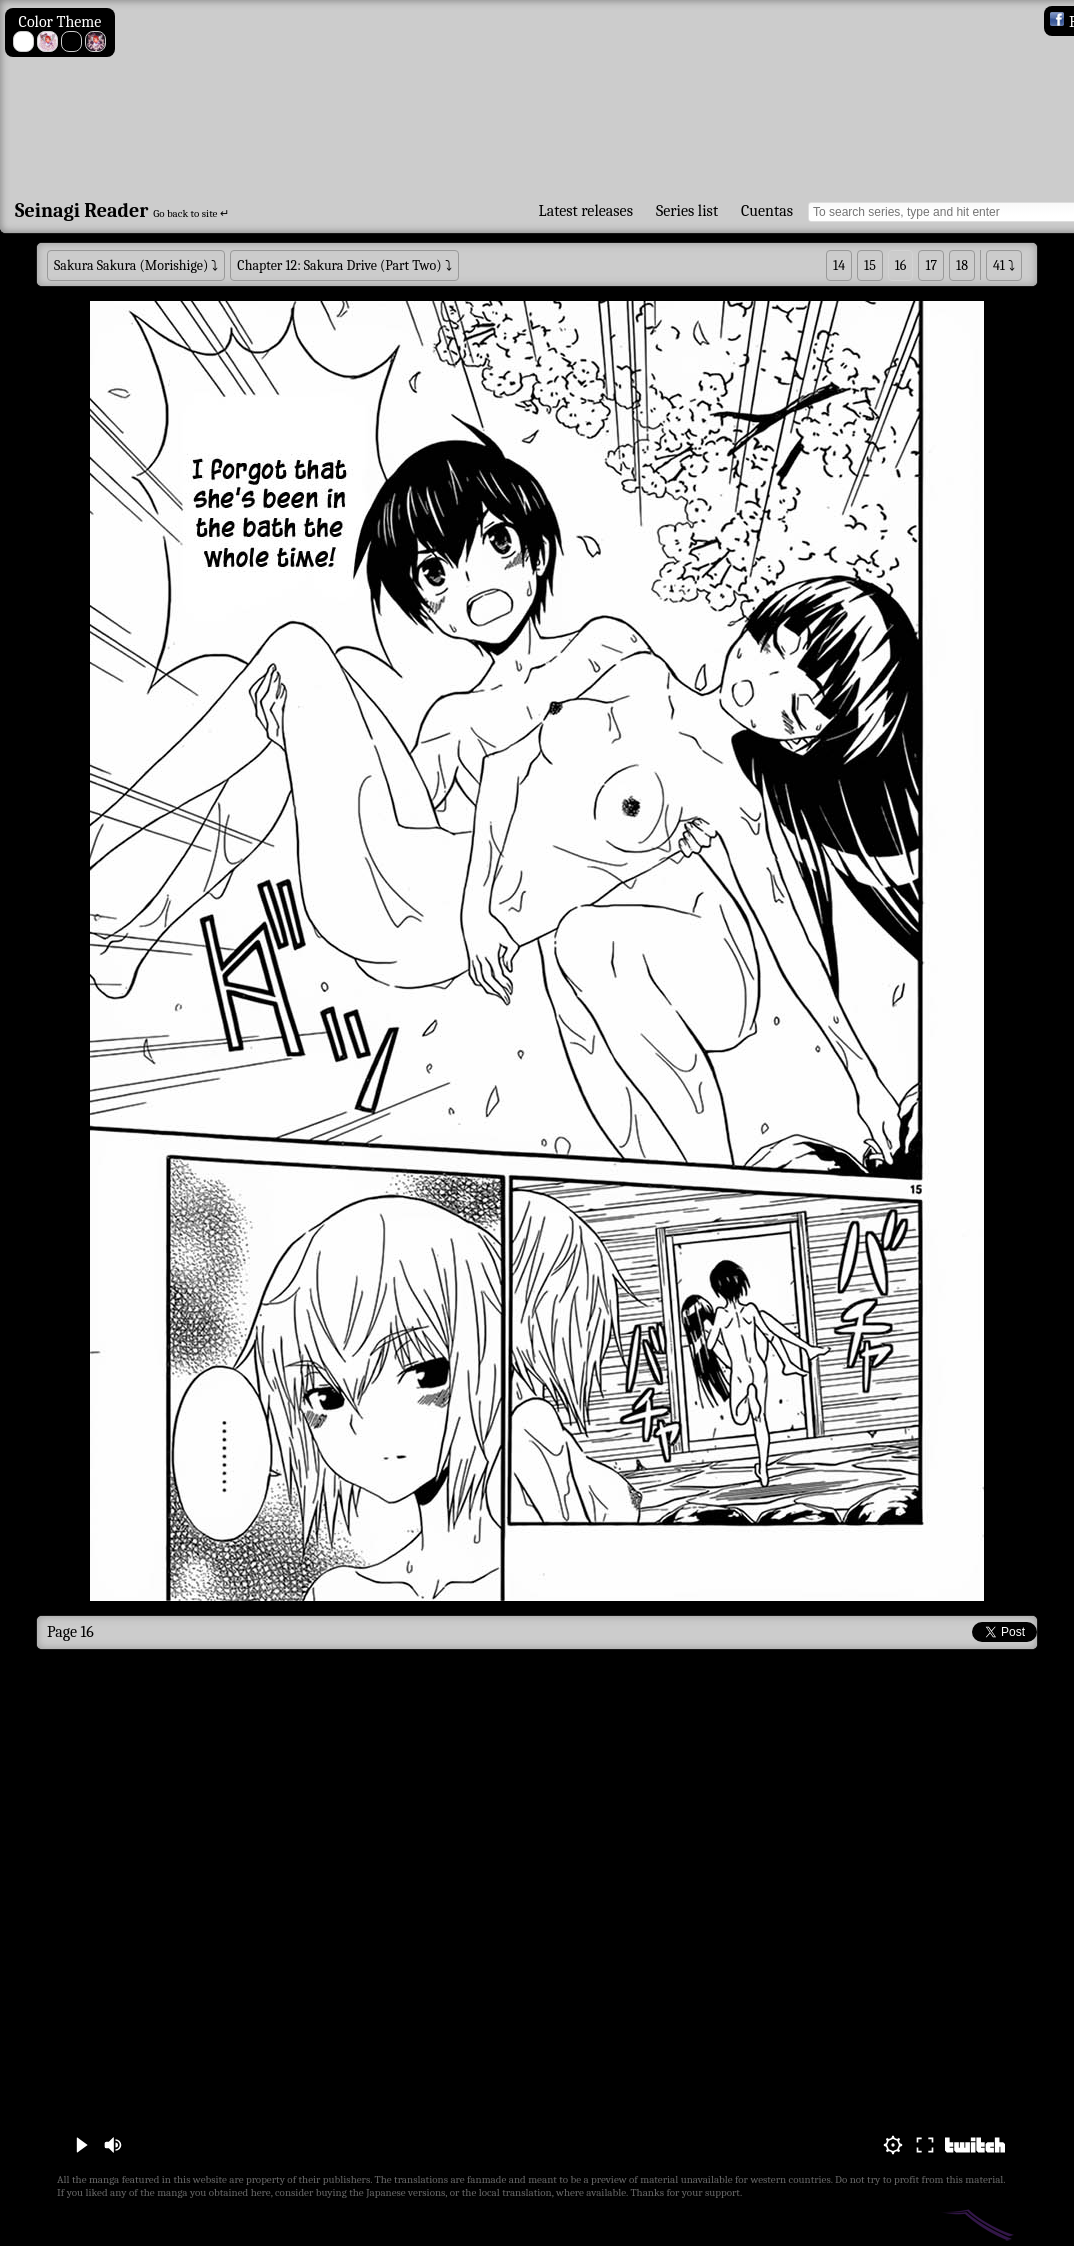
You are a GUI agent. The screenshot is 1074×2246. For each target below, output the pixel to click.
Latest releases (586, 211)
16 (901, 265)
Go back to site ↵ (191, 213)
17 (931, 265)
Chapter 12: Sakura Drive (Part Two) (339, 265)
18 (962, 265)
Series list (687, 211)
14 (839, 265)
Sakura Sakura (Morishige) (131, 265)
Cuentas (767, 211)
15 (870, 265)
